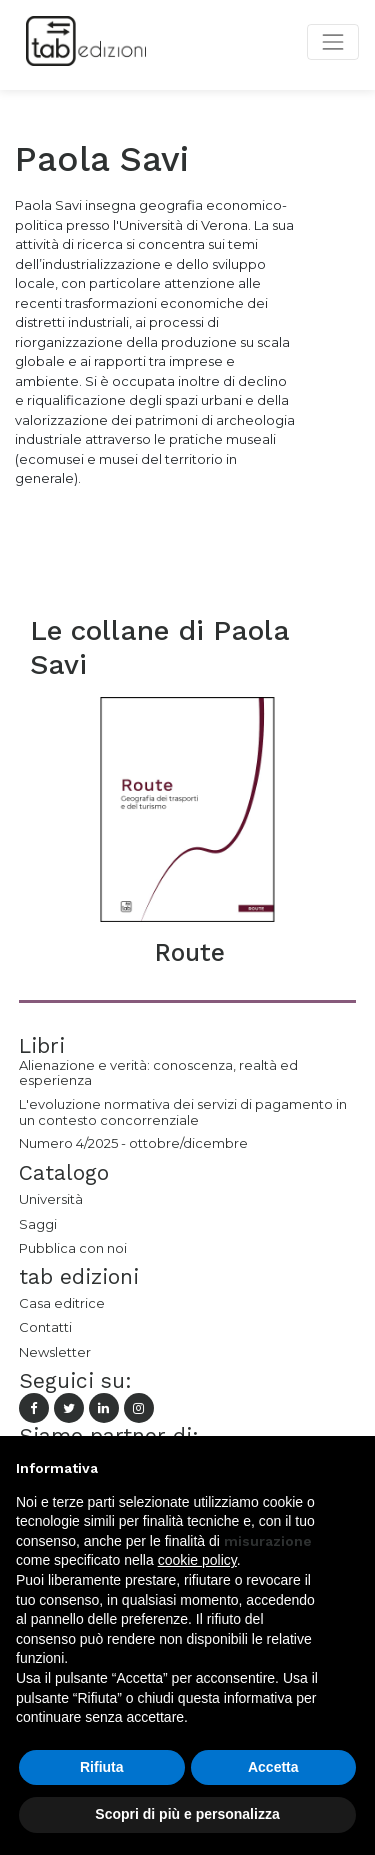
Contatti (45, 1327)
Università (51, 1199)
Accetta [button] (273, 1767)
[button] (349, 1468)
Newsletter (55, 1352)
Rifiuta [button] (102, 1767)
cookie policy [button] (197, 1560)
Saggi (38, 1224)
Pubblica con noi (73, 1248)
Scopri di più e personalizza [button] (187, 1814)
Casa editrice (62, 1303)
